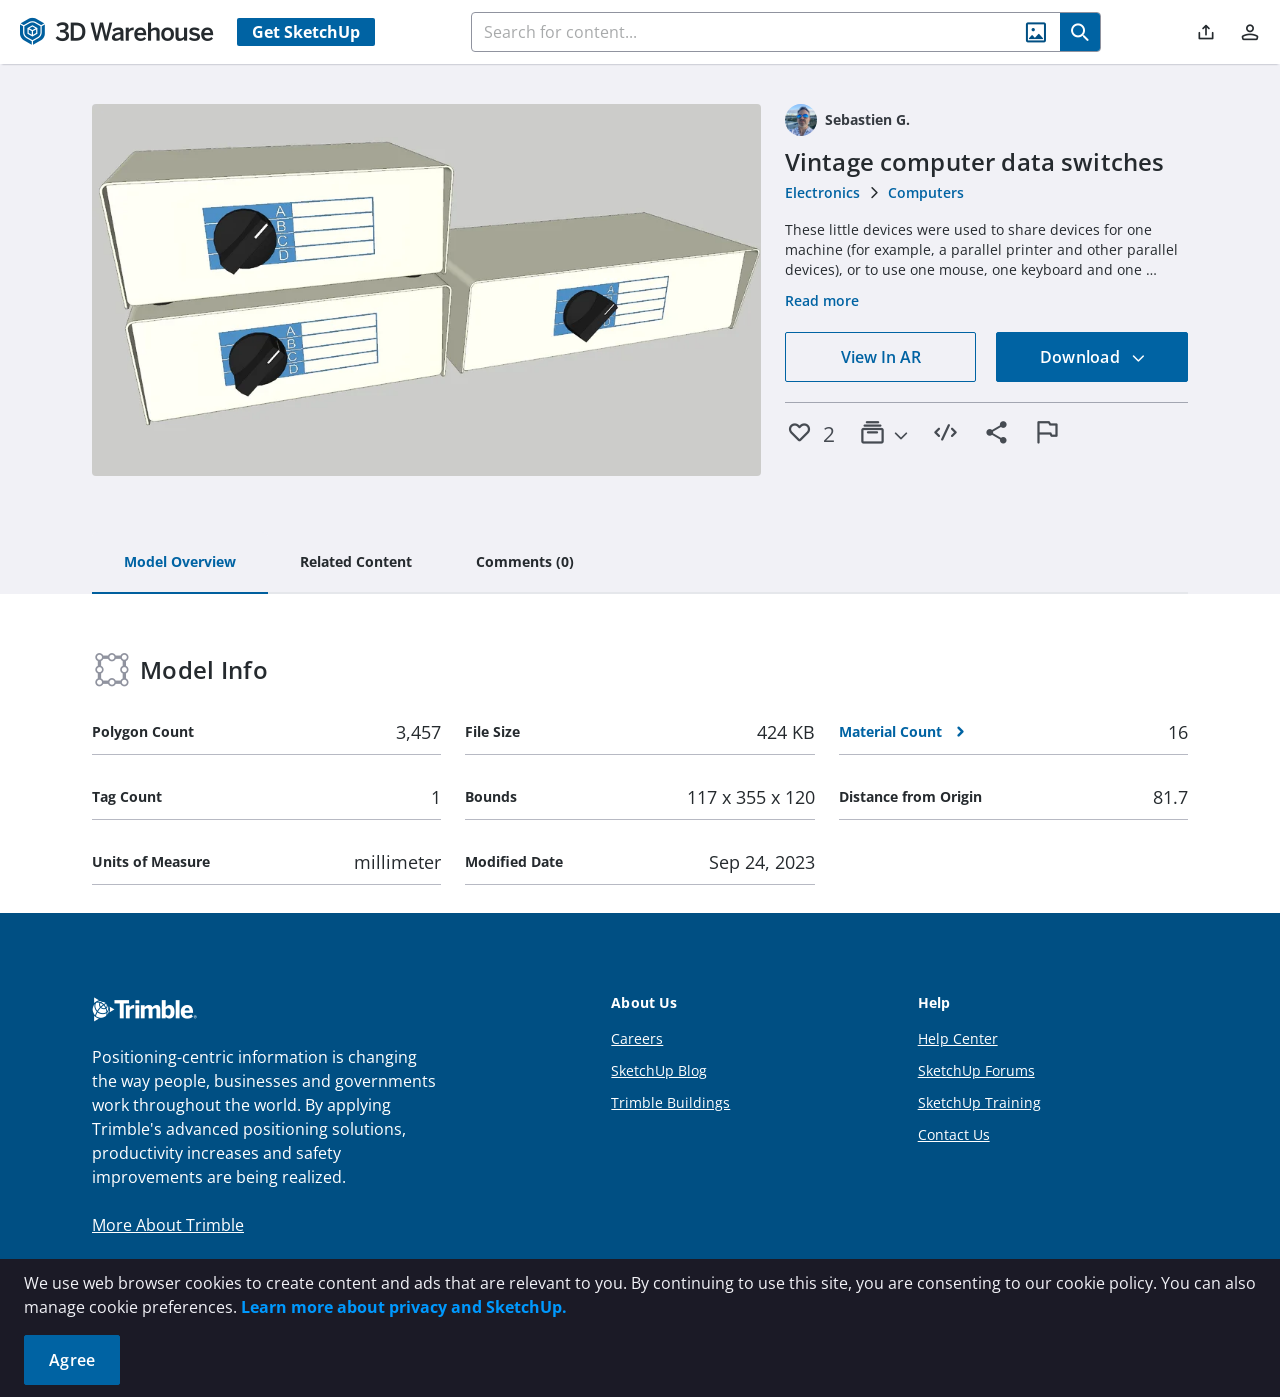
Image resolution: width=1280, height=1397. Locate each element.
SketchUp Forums (976, 1070)
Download (1093, 357)
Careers (637, 1038)
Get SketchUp (306, 32)
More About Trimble (168, 1225)
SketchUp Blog (659, 1070)
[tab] (180, 563)
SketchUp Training (979, 1102)
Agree (72, 1360)
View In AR (881, 357)
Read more (822, 300)
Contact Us (954, 1134)
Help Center (958, 1038)
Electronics (822, 192)
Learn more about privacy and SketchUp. (404, 1307)
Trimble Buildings (670, 1102)
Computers (926, 192)
